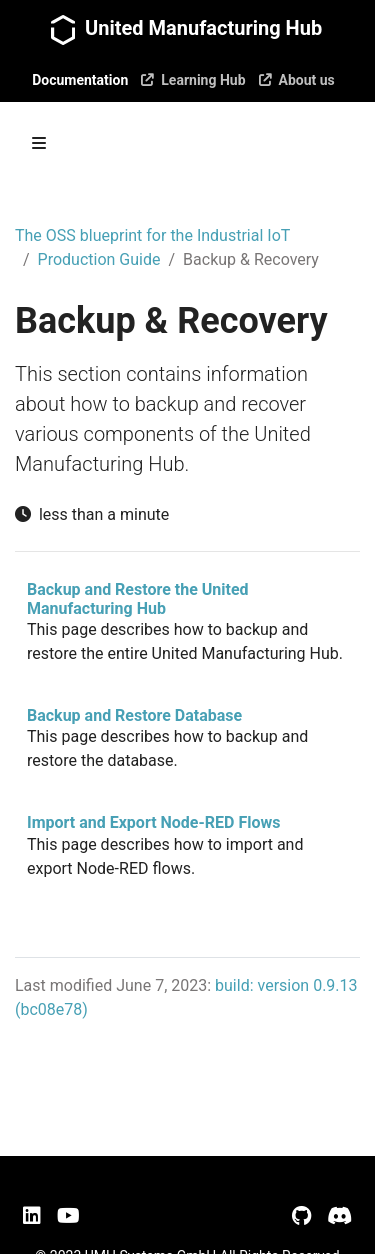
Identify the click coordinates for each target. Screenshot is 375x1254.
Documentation (80, 80)
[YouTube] (68, 1216)
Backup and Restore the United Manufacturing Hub (138, 599)
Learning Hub (192, 80)
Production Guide (99, 259)
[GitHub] (301, 1216)
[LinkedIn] (32, 1216)
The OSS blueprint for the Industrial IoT (152, 235)
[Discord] (339, 1216)
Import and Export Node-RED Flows (153, 822)
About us (296, 80)
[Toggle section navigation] (39, 143)
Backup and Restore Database (134, 715)
